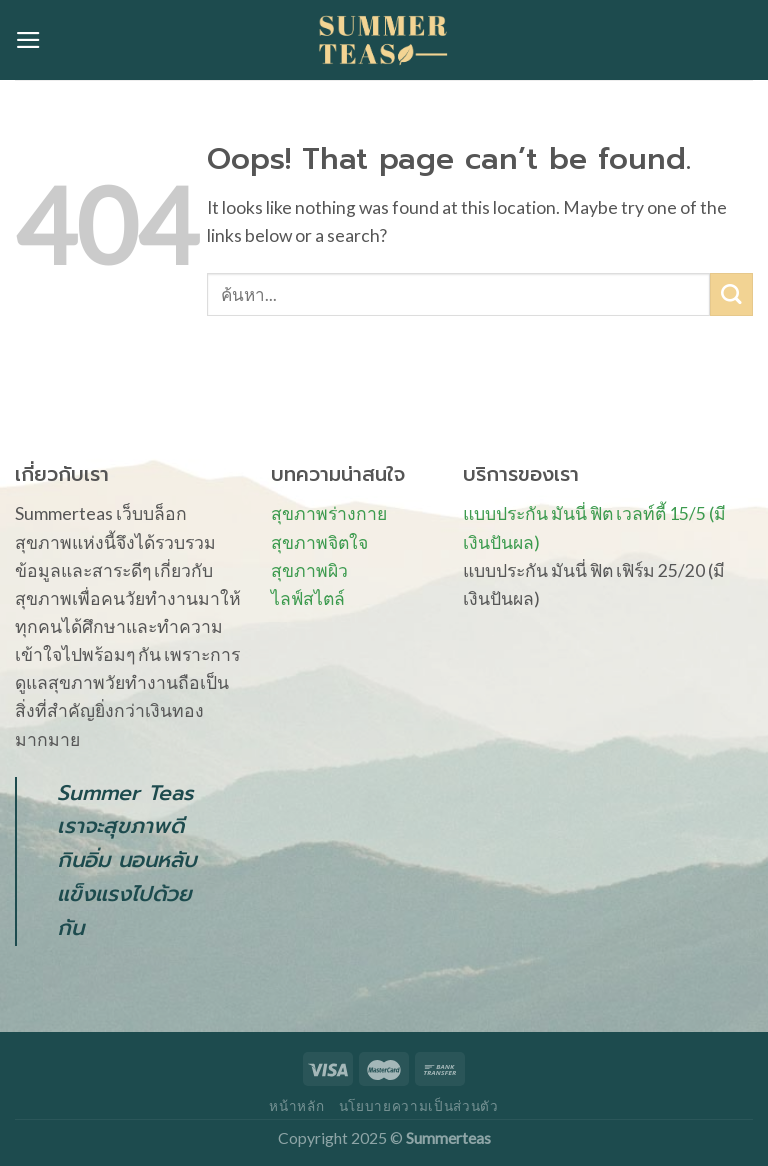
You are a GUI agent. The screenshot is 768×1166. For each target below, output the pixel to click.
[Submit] (731, 294)
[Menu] (28, 40)
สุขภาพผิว (309, 570)
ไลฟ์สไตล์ (308, 598)
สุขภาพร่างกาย (329, 513)
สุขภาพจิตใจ (319, 542)
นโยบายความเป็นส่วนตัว (419, 1106)
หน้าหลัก (296, 1106)
